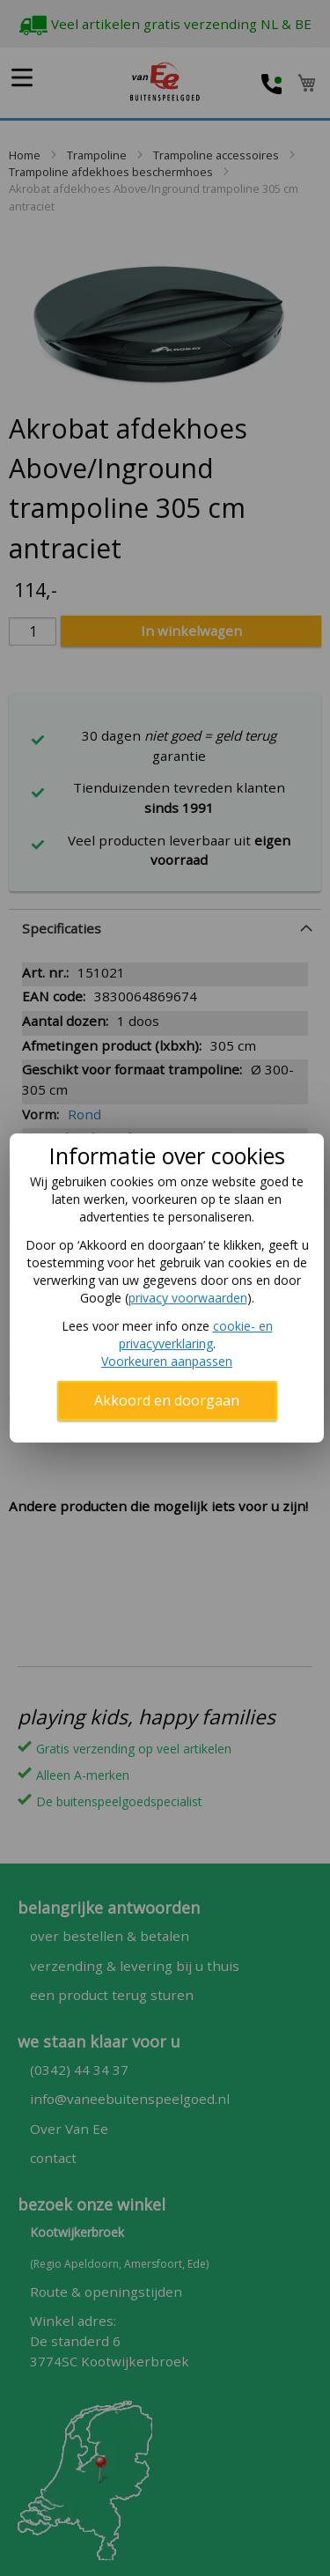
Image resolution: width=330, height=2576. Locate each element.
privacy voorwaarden (187, 1297)
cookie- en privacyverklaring (196, 1335)
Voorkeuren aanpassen (166, 1361)
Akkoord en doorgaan (166, 1400)
